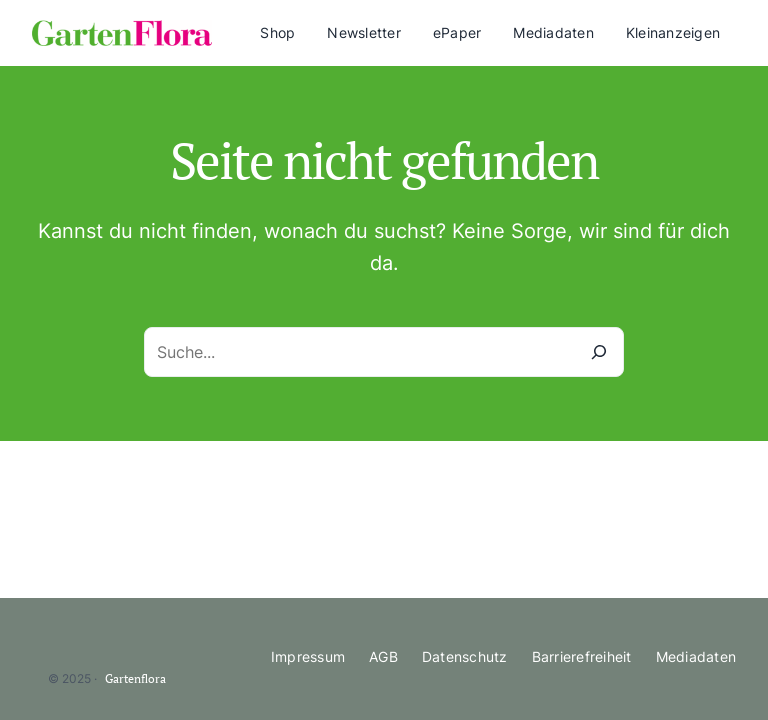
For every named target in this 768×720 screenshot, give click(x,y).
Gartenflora (135, 678)
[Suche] (599, 352)
